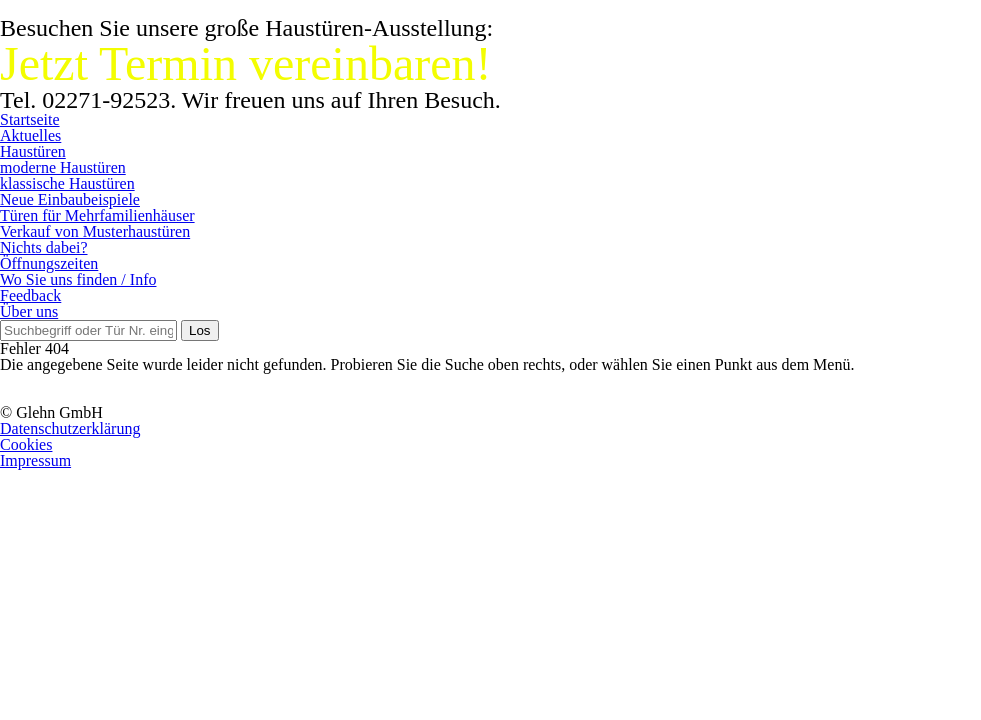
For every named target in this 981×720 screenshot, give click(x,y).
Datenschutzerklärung (70, 428)
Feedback (30, 295)
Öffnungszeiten (49, 263)
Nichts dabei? (44, 247)
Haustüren (33, 151)
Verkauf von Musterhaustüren (95, 231)
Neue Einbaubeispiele (70, 199)
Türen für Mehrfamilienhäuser (97, 215)
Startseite (30, 119)
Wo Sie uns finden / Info (78, 279)
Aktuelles (30, 135)
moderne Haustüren (63, 167)
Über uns (29, 311)
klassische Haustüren (67, 183)
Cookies (26, 444)
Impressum (35, 460)
